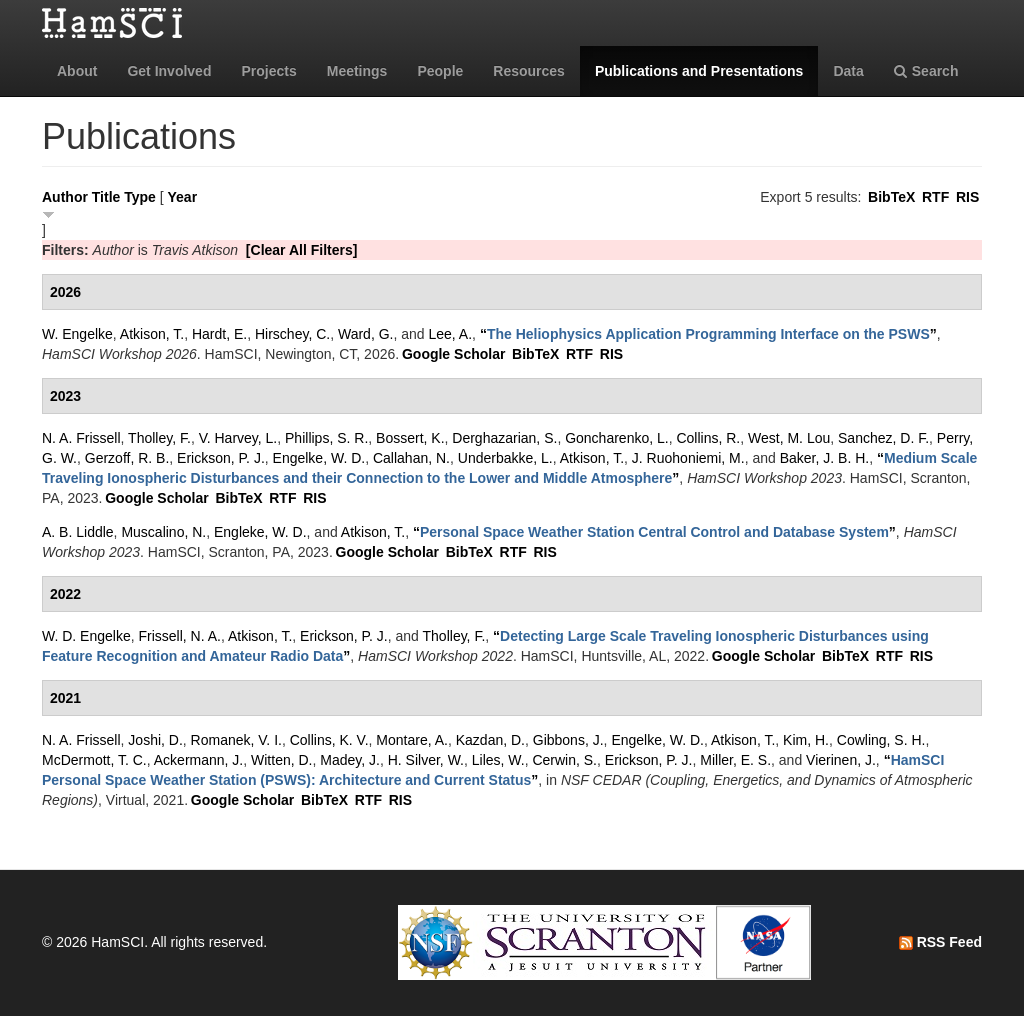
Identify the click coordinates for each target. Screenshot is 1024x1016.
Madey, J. (350, 760)
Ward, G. (366, 334)
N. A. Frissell (81, 438)
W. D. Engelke (86, 636)
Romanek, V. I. (236, 740)
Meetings (357, 71)
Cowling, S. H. (881, 740)
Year (183, 197)
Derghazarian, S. (504, 438)
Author (65, 197)
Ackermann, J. (198, 760)
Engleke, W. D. (260, 532)
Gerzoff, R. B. (127, 458)
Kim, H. (806, 740)
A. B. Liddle (78, 532)
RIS (967, 197)
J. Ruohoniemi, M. (688, 458)
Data (848, 71)
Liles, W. (498, 760)
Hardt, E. (219, 334)
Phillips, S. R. (326, 438)
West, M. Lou (789, 438)
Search (926, 71)
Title (106, 197)
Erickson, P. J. (221, 458)
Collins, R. (708, 438)
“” (708, 334)
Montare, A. (412, 740)
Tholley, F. (159, 438)
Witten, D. (281, 760)
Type (140, 197)
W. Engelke (77, 334)
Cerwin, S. (564, 760)
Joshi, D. (155, 740)
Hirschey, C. (292, 334)
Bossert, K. (410, 438)
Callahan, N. (411, 458)
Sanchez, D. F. (883, 438)
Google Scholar (453, 354)
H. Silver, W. (426, 760)
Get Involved (169, 71)
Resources (529, 71)
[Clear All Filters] (302, 250)
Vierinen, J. (841, 760)
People (440, 71)
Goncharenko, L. (617, 438)
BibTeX (891, 197)
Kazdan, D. (490, 740)
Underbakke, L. (505, 458)
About (77, 71)
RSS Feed (940, 942)
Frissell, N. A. (179, 636)
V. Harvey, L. (238, 438)
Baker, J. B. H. (824, 458)
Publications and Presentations (699, 71)
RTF (935, 197)
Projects (268, 71)
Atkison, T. (152, 334)
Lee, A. (451, 334)
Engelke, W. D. (319, 458)
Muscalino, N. (163, 532)
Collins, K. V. (329, 740)
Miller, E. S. (735, 760)
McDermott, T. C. (94, 760)
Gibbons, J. (568, 740)
